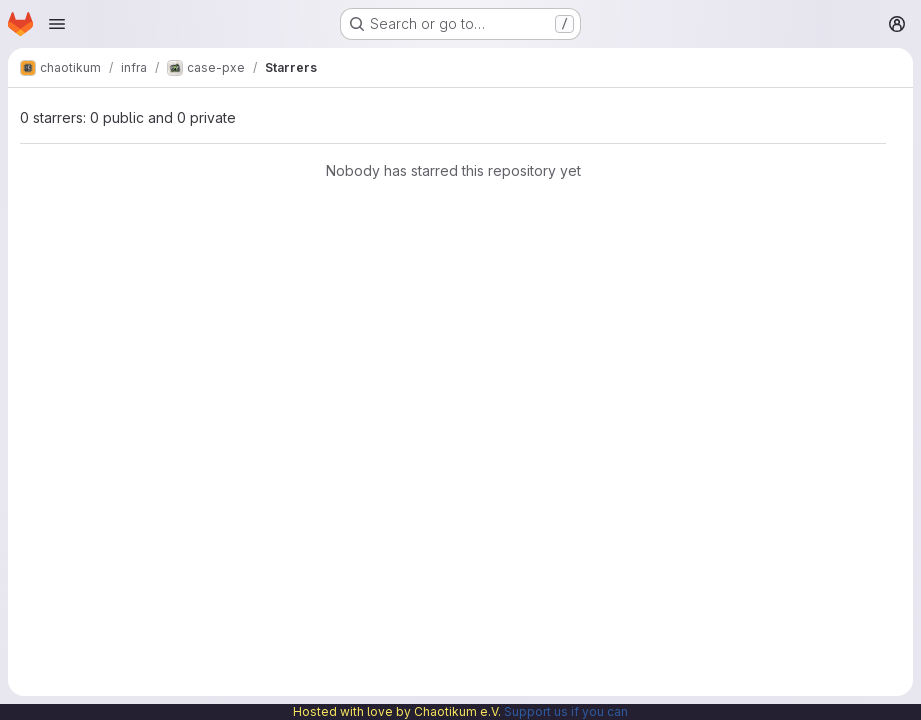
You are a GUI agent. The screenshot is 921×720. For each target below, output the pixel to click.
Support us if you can (566, 711)
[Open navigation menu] (57, 24)
